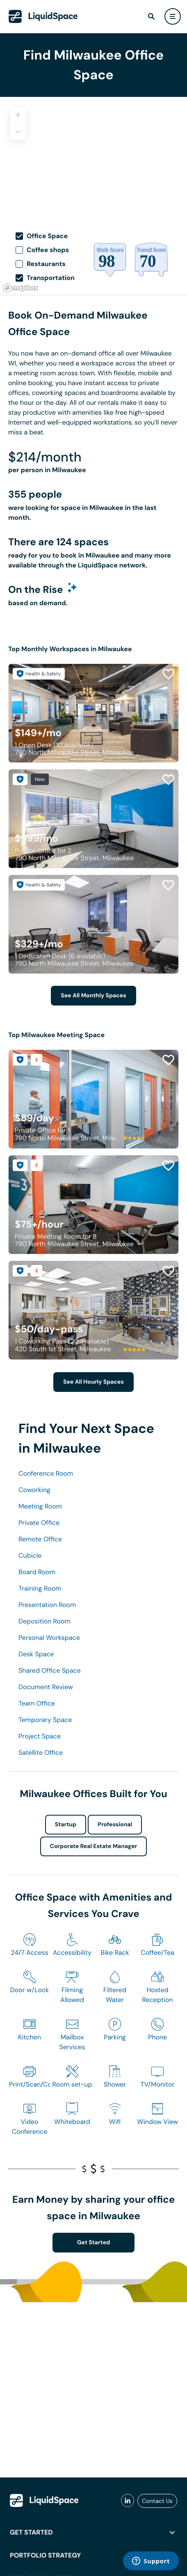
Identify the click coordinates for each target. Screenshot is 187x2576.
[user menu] (172, 16)
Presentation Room (47, 1604)
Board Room (36, 1572)
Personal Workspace (49, 1637)
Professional (115, 1824)
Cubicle (29, 1555)
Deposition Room (44, 1621)
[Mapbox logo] (20, 288)
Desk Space (36, 1654)
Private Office (38, 1522)
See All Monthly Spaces (93, 995)
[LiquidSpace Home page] (43, 16)
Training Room (39, 1588)
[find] (151, 16)
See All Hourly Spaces (93, 1382)
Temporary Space (45, 1719)
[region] (93, 158)
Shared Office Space (49, 1670)
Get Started (93, 2242)
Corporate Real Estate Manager (93, 1846)
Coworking (34, 1489)
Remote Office (40, 1539)
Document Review (45, 1687)
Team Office (36, 1703)
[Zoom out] (18, 132)
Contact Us (157, 2501)
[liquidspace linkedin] (127, 2501)
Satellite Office (40, 1752)
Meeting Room (40, 1506)
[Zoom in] (18, 115)
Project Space (39, 1736)
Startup (65, 1824)
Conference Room (45, 1473)
